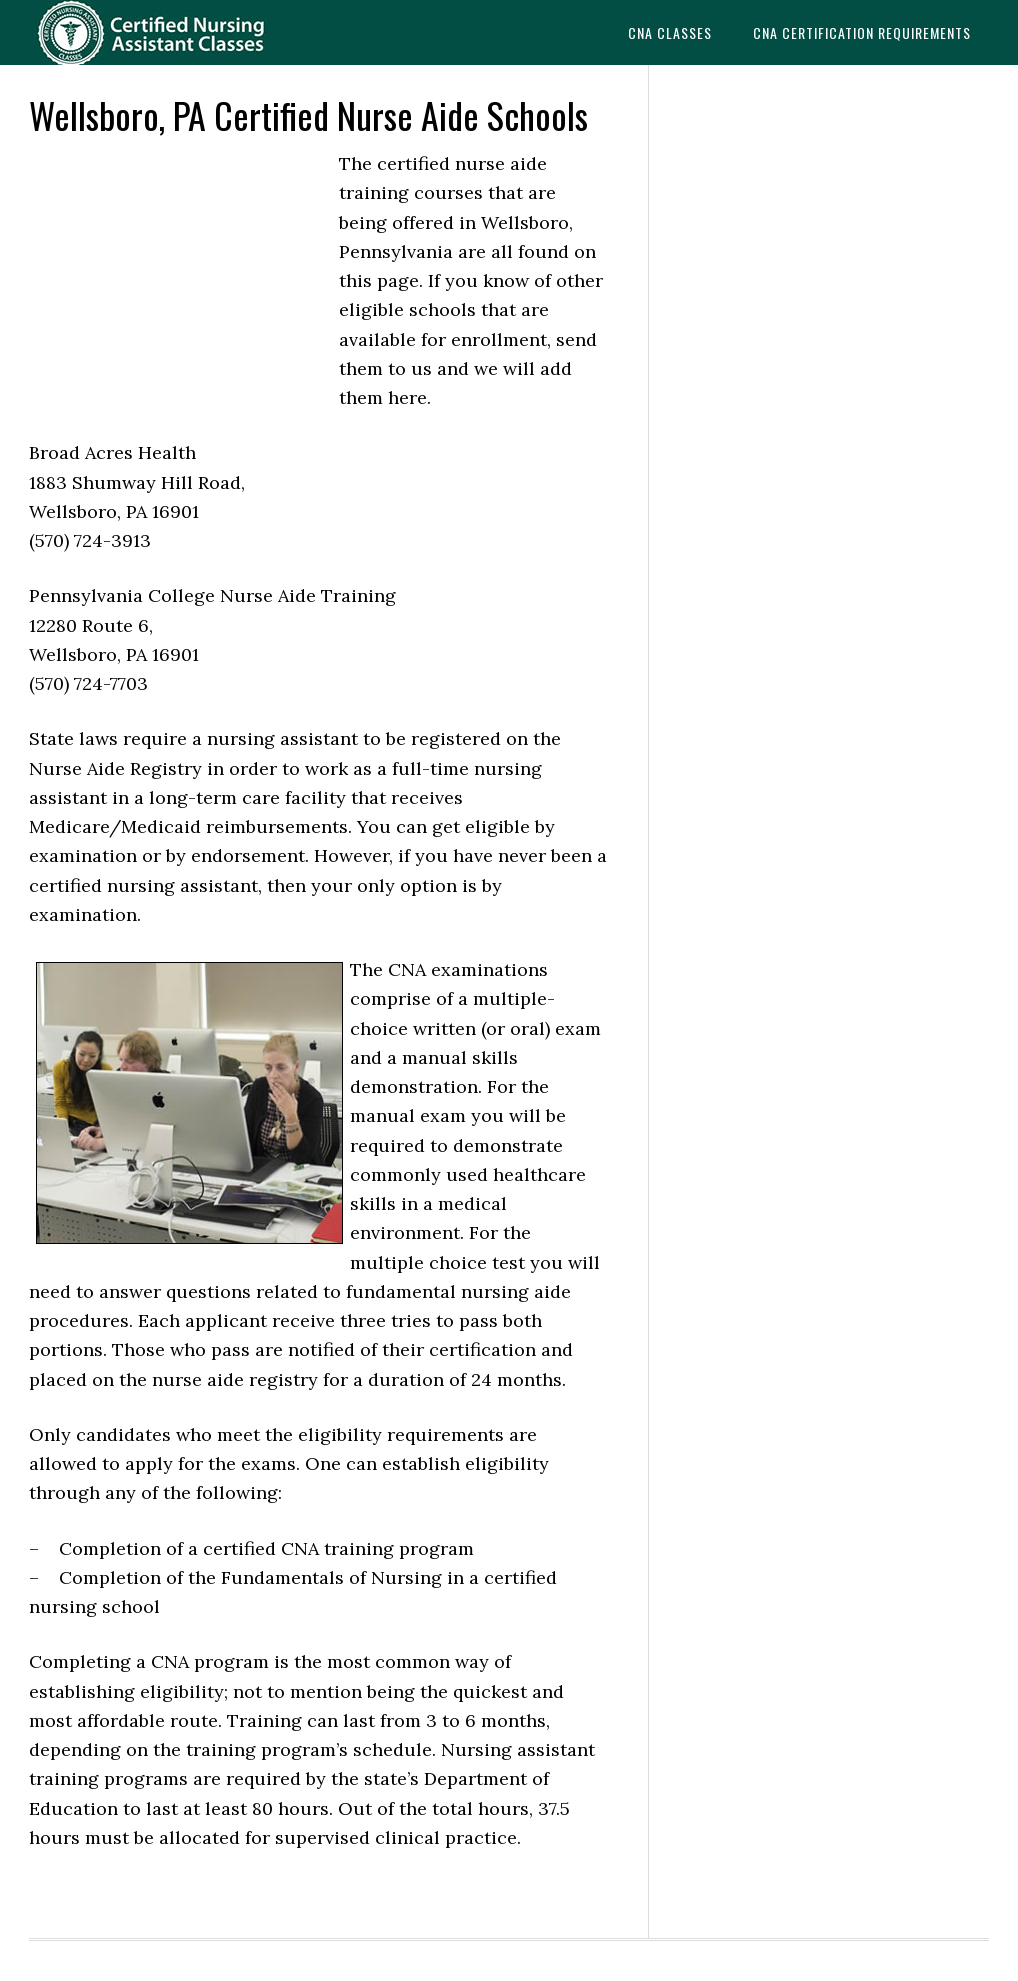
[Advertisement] (179, 284)
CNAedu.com (179, 32)
